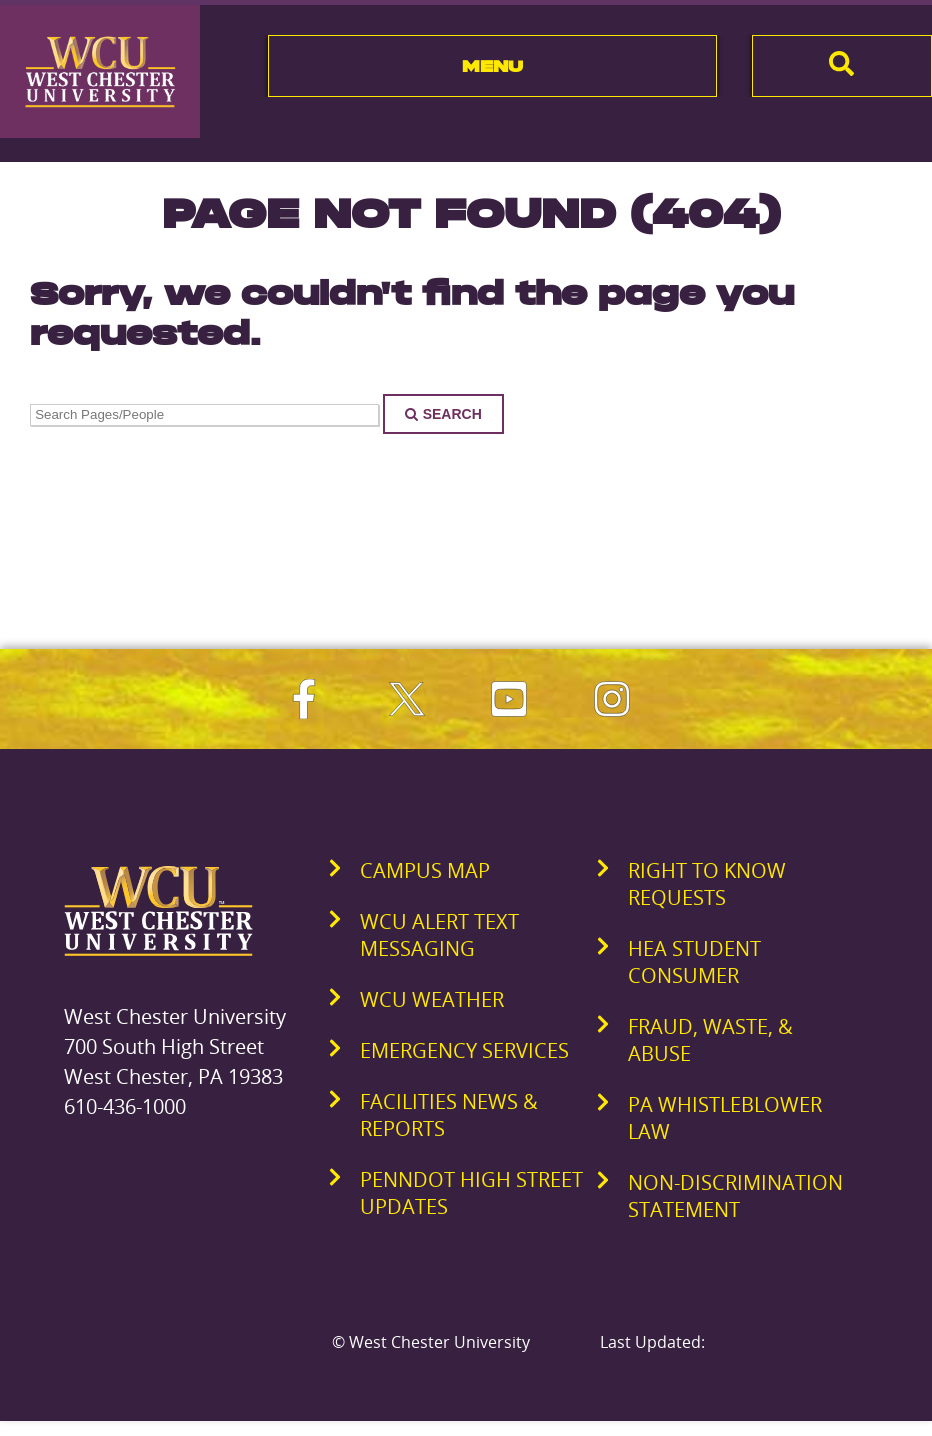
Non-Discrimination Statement (735, 1196)
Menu (492, 66)
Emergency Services (464, 1050)
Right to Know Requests (707, 884)
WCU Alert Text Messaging (439, 935)
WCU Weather (432, 999)
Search (443, 414)
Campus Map (425, 870)
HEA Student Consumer (694, 962)
